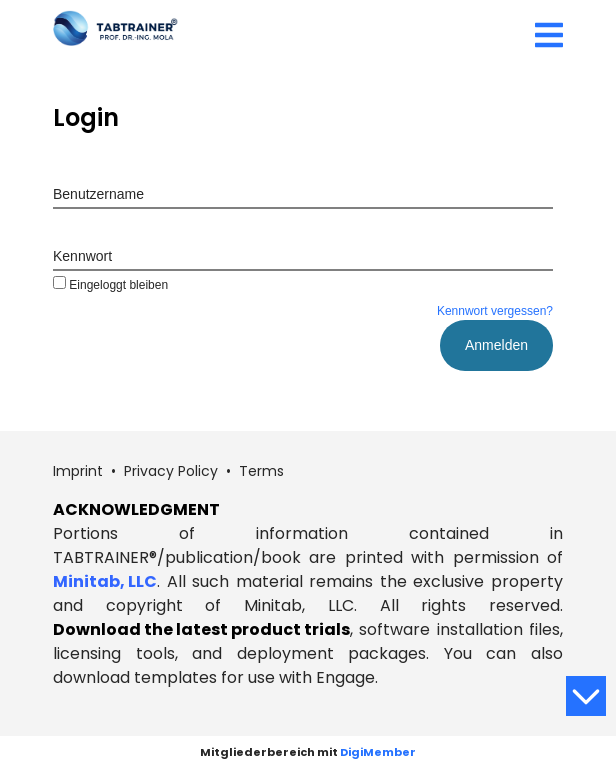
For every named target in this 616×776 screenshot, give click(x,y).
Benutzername (98, 194)
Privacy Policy (171, 471)
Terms (261, 471)
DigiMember (378, 752)
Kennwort (82, 256)
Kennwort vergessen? (495, 311)
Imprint (78, 471)
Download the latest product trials (201, 629)
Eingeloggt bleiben (110, 285)
